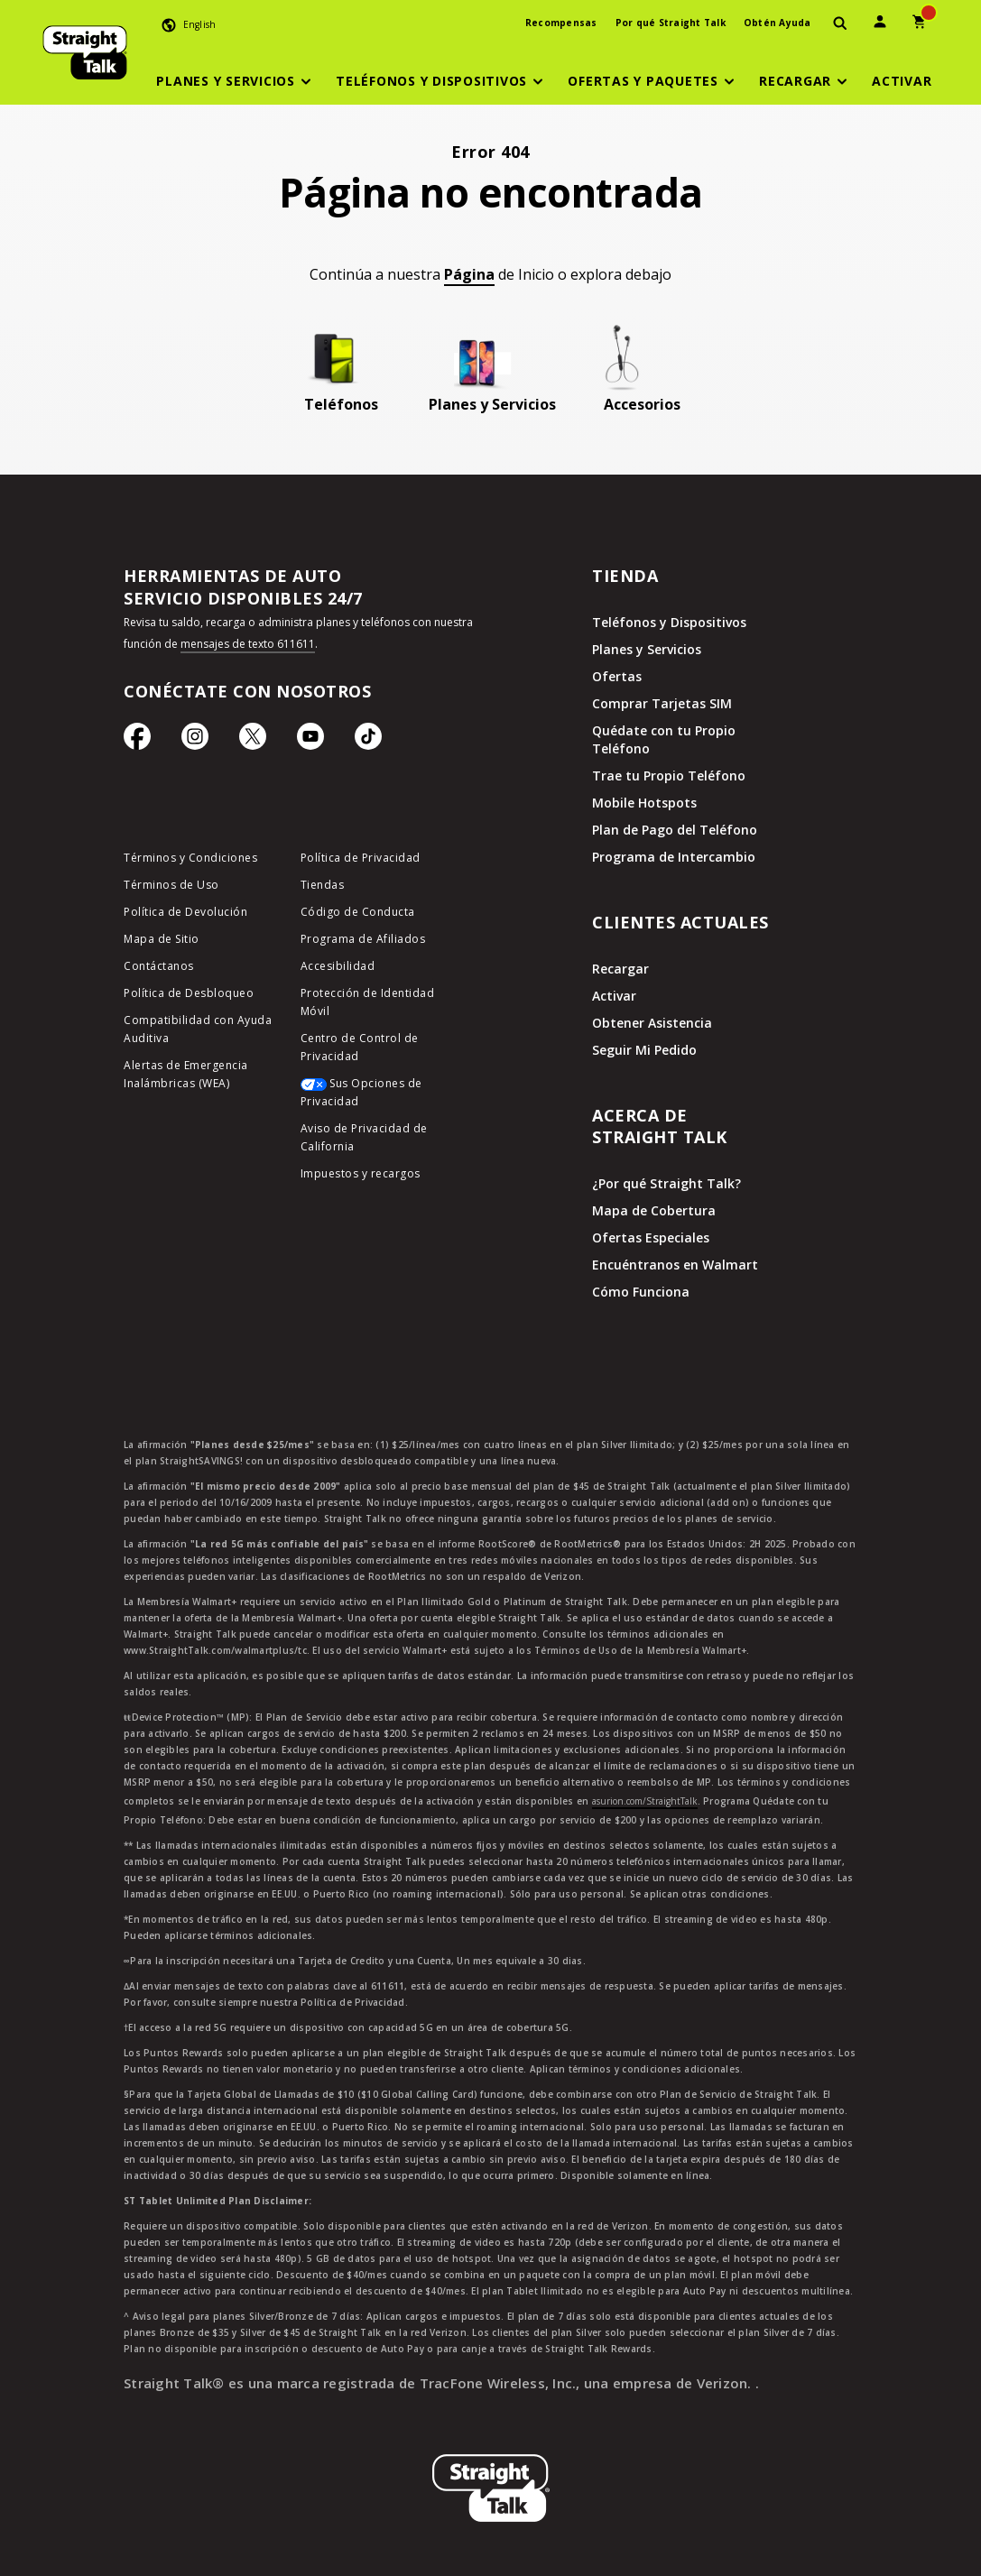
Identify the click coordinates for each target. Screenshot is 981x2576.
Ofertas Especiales (650, 1237)
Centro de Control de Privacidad (360, 1047)
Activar (614, 995)
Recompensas (561, 22)
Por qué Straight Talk (670, 22)
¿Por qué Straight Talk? (666, 1183)
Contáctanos (159, 966)
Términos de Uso (171, 884)
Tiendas (323, 884)
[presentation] (840, 24)
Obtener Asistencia (652, 1022)
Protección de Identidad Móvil (368, 1002)
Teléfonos (341, 404)
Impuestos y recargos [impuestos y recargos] (361, 1173)
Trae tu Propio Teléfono (668, 775)
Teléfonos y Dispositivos (669, 622)
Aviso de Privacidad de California (364, 1137)
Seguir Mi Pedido (644, 1049)
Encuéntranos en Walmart (675, 1264)
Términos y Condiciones (190, 857)
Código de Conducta (358, 911)
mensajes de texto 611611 (247, 643)
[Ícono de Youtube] (310, 741)
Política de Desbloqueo (189, 993)
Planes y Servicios (492, 404)
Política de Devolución (185, 911)
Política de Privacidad (361, 857)
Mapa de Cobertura (654, 1210)
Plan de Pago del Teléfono (674, 829)
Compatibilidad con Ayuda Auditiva (198, 1029)
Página (469, 274)
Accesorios (642, 404)
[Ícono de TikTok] (368, 741)
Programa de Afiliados (363, 938)
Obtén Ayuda (777, 22)
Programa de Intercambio (673, 856)
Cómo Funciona (640, 1291)
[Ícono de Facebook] (137, 741)
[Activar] (902, 81)
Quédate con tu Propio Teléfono (664, 739)
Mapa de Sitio (161, 938)
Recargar (620, 968)
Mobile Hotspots (644, 802)
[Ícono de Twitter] (252, 741)
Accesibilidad (338, 966)
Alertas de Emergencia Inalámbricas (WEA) (186, 1074)
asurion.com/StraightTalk (645, 1801)
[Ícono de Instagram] (194, 741)
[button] (236, 81)
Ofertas (617, 676)
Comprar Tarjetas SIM (662, 703)
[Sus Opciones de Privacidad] (375, 1097)
